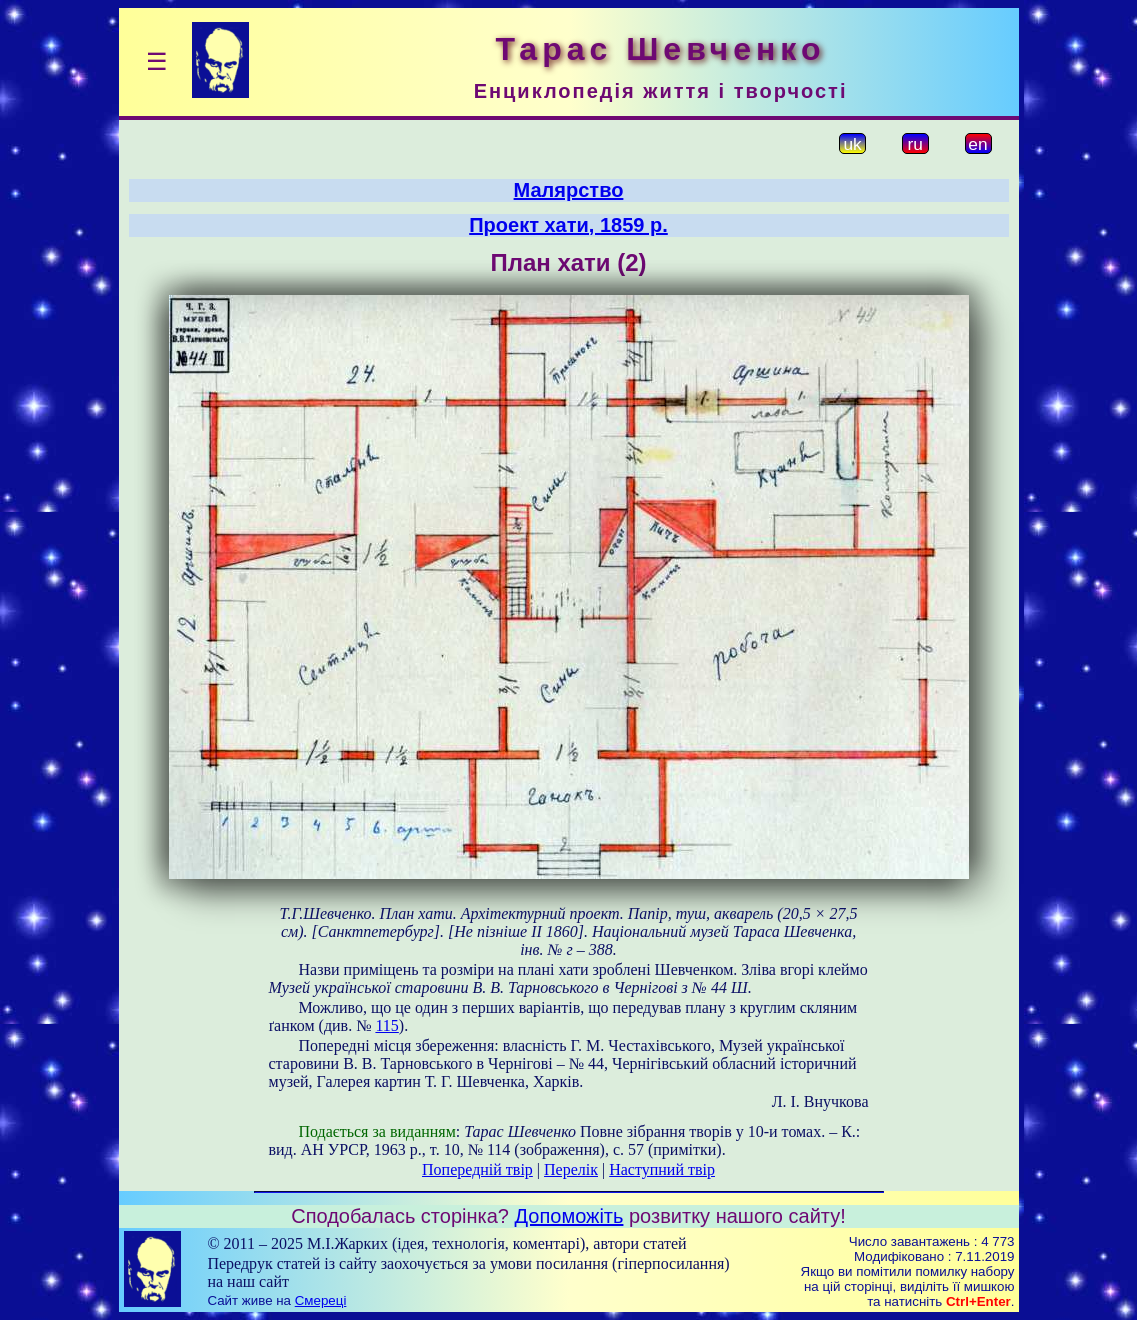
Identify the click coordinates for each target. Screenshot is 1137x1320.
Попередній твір (477, 1169)
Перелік (571, 1169)
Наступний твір (662, 1169)
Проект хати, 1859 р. (568, 225)
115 (386, 1025)
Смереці (321, 1300)
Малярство (569, 190)
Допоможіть (569, 1216)
